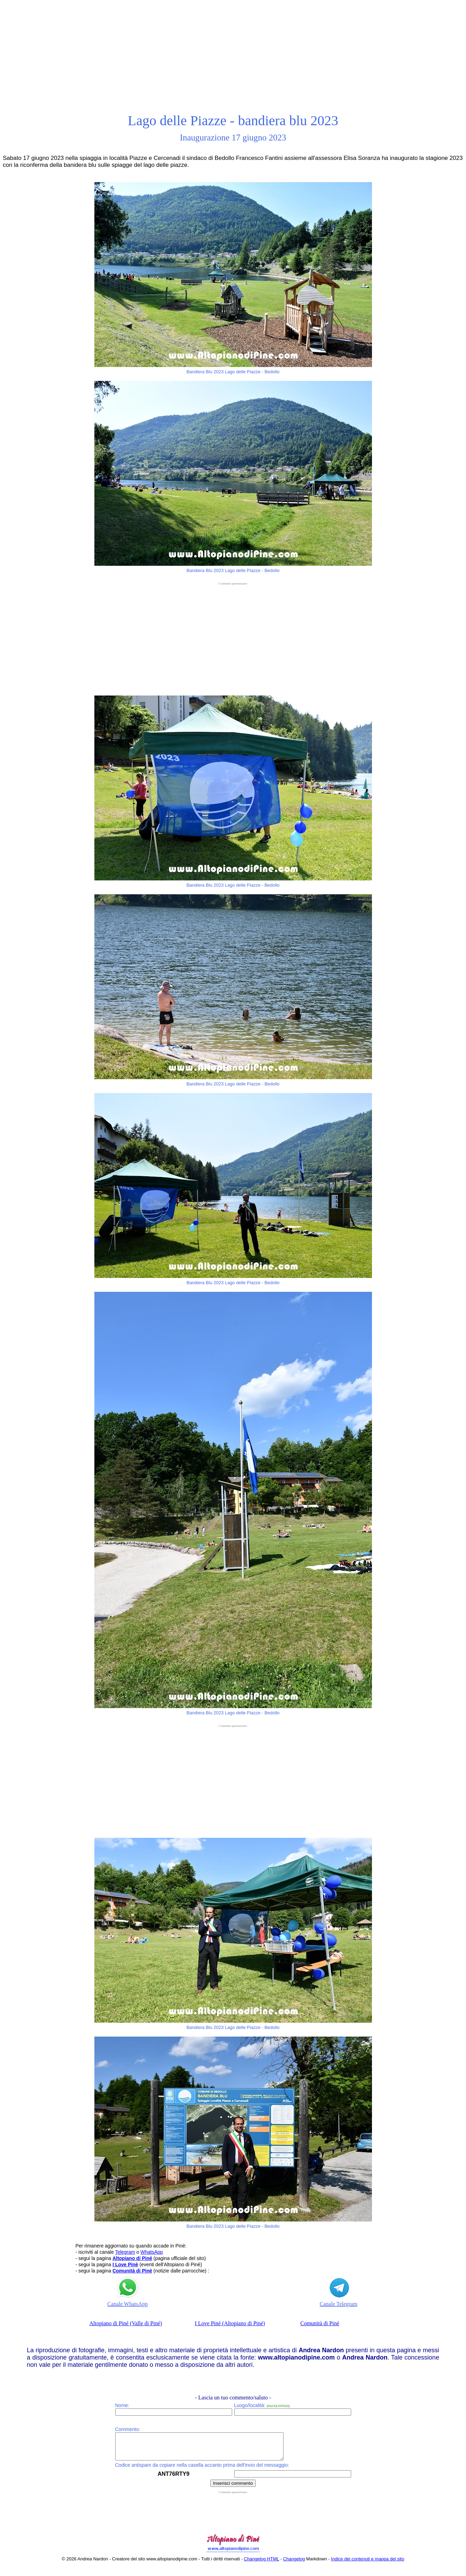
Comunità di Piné (319, 2323)
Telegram (125, 2252)
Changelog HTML (261, 2564)
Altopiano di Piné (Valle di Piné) (126, 2323)
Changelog (294, 2564)
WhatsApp (152, 2252)
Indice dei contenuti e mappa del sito (367, 2564)
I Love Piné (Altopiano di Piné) (230, 2323)
